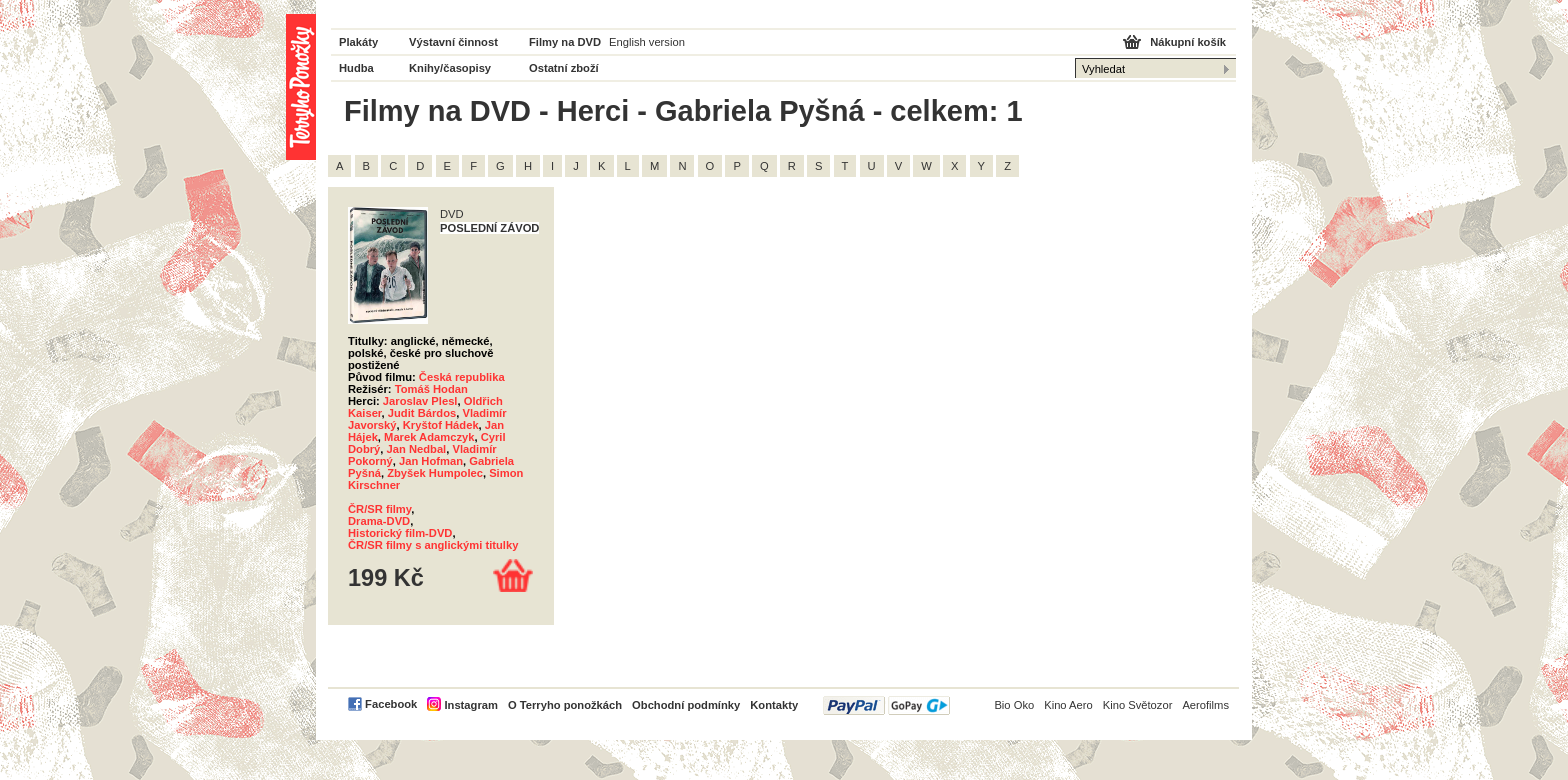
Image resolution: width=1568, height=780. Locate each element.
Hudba (356, 68)
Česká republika (462, 377)
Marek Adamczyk (429, 437)
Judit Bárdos (422, 413)
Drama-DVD (379, 521)
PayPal (886, 705)
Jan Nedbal (417, 449)
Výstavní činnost (453, 42)
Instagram (470, 705)
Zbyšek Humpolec (435, 473)
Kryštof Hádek (441, 425)
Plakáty (358, 42)
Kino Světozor (1138, 705)
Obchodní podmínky (686, 705)
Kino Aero (1068, 705)
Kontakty (774, 705)
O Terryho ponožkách (565, 705)
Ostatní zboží (564, 68)
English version (647, 42)
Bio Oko (1014, 705)
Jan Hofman (431, 461)
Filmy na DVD (565, 42)
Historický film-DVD (400, 533)
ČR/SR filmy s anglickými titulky (433, 545)
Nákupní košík (1188, 42)
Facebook (391, 704)
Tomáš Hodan (431, 389)
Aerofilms (1205, 705)
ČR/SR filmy (379, 509)
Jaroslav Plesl (420, 401)
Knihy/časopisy (450, 68)
